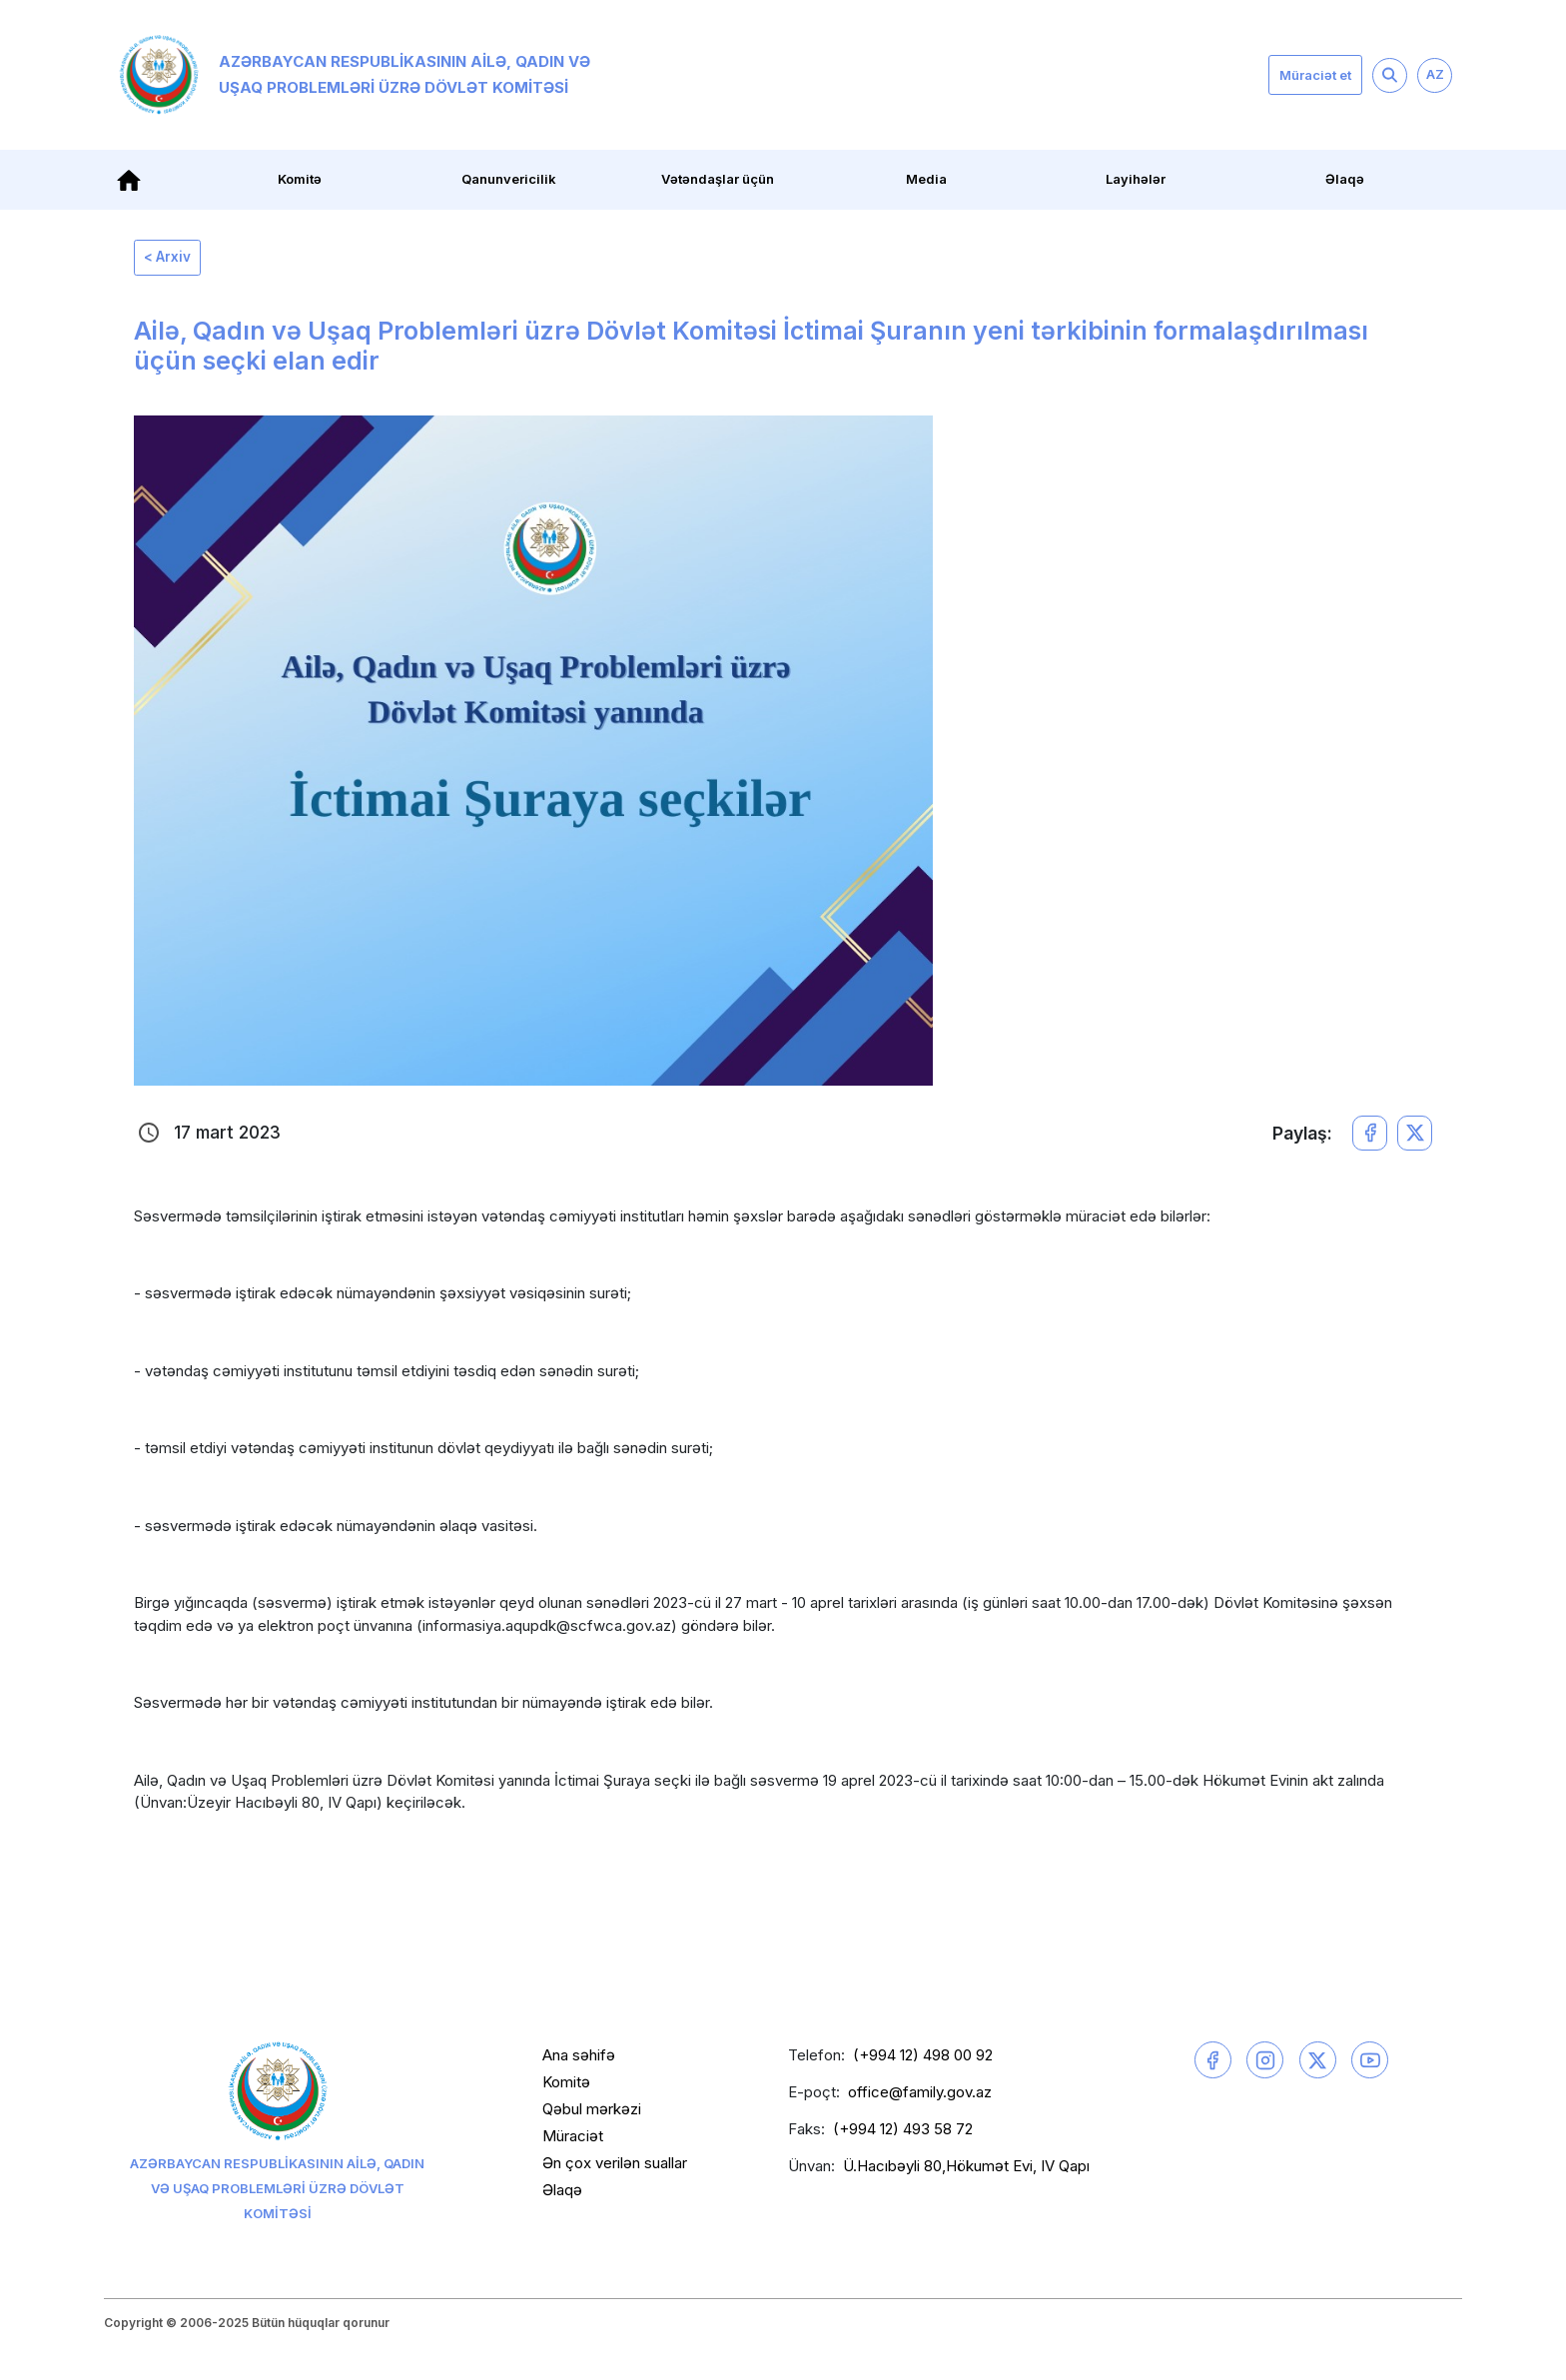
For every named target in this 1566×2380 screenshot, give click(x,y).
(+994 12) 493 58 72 (903, 2132)
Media (926, 179)
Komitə (300, 179)
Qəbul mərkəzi (591, 2112)
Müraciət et (1315, 75)
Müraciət (572, 2139)
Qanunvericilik (508, 179)
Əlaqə (1344, 179)
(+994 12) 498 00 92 (923, 2058)
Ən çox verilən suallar (614, 2166)
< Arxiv (172, 259)
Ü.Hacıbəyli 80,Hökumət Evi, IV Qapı (966, 2169)
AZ (1435, 74)
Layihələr (1136, 179)
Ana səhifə (578, 2058)
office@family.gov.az (920, 2095)
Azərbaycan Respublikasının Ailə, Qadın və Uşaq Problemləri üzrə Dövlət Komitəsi (354, 75)
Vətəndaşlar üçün (717, 179)
